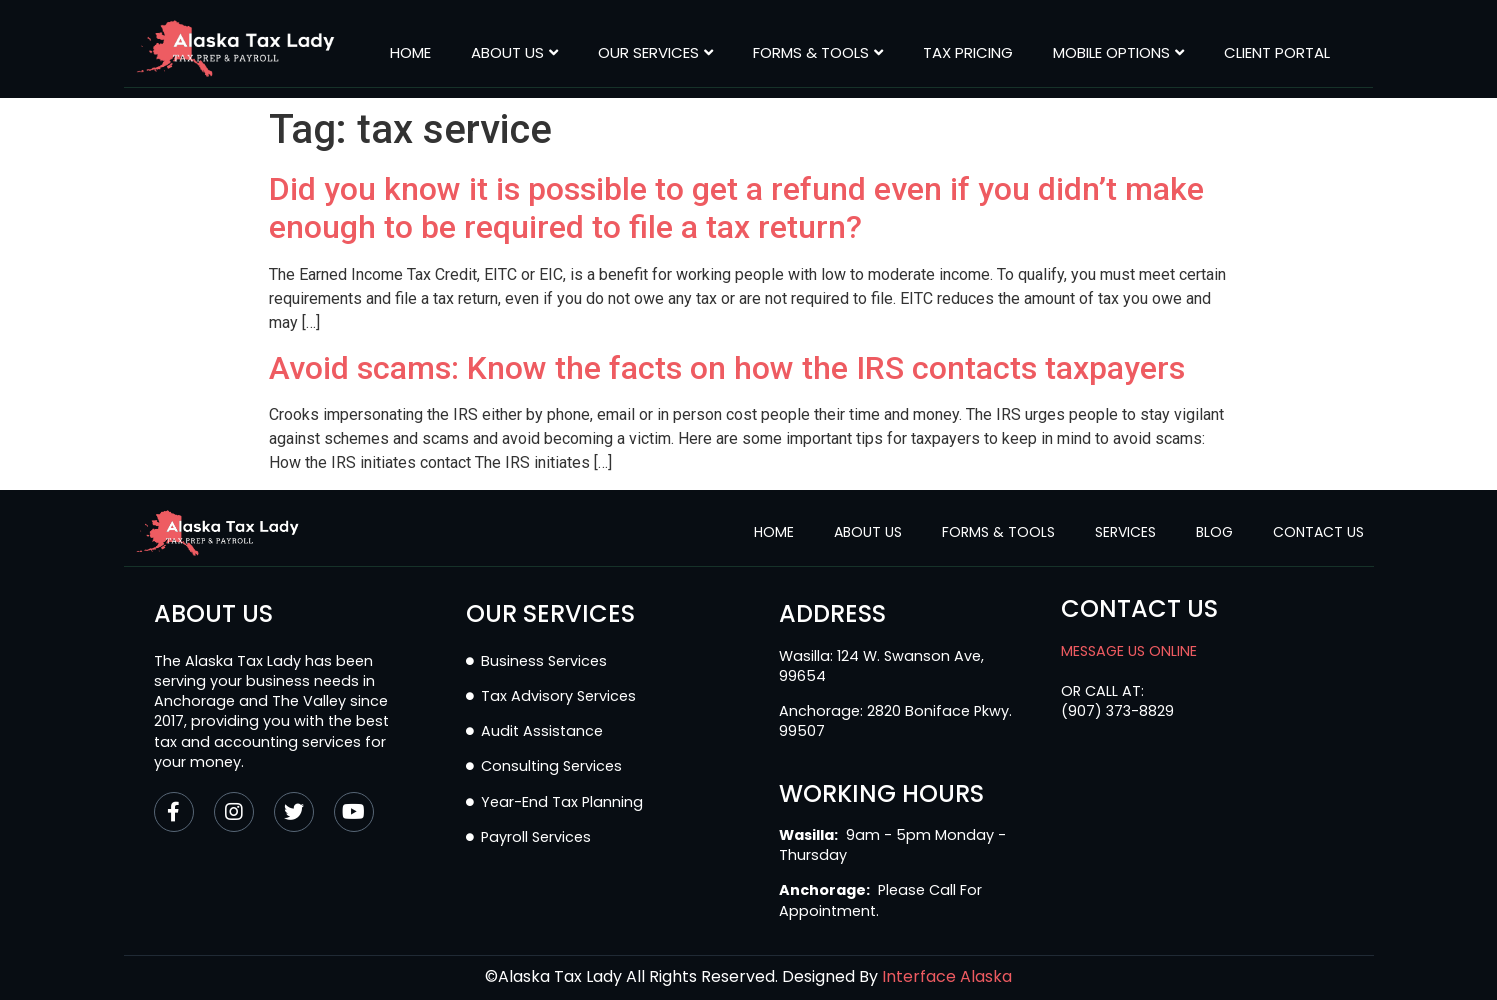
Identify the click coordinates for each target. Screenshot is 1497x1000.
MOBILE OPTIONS (1118, 53)
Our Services (655, 53)
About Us (514, 53)
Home (410, 53)
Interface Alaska (947, 976)
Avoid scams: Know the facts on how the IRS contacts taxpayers (727, 368)
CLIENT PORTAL (1277, 53)
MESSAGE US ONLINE (1129, 651)
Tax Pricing (968, 53)
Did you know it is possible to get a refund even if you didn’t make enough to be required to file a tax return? (736, 208)
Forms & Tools (818, 53)
